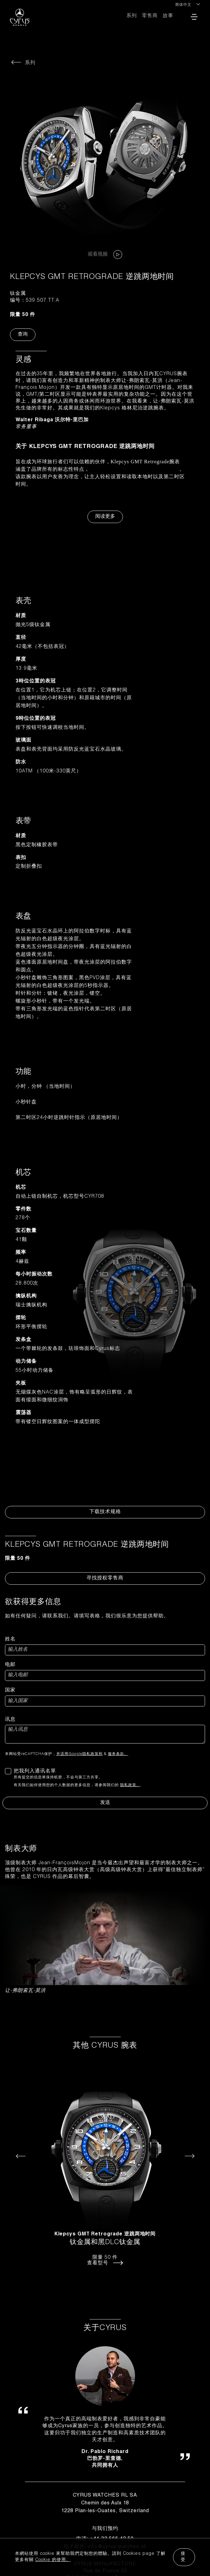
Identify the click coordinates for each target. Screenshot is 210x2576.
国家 (10, 1690)
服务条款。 (118, 1754)
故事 (168, 16)
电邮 (10, 1665)
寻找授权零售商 (105, 1578)
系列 (131, 16)
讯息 (10, 1719)
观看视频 (105, 255)
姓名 (10, 1639)
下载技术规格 (105, 1512)
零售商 (150, 16)
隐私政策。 (130, 1785)
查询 (23, 334)
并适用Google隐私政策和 (79, 1754)
